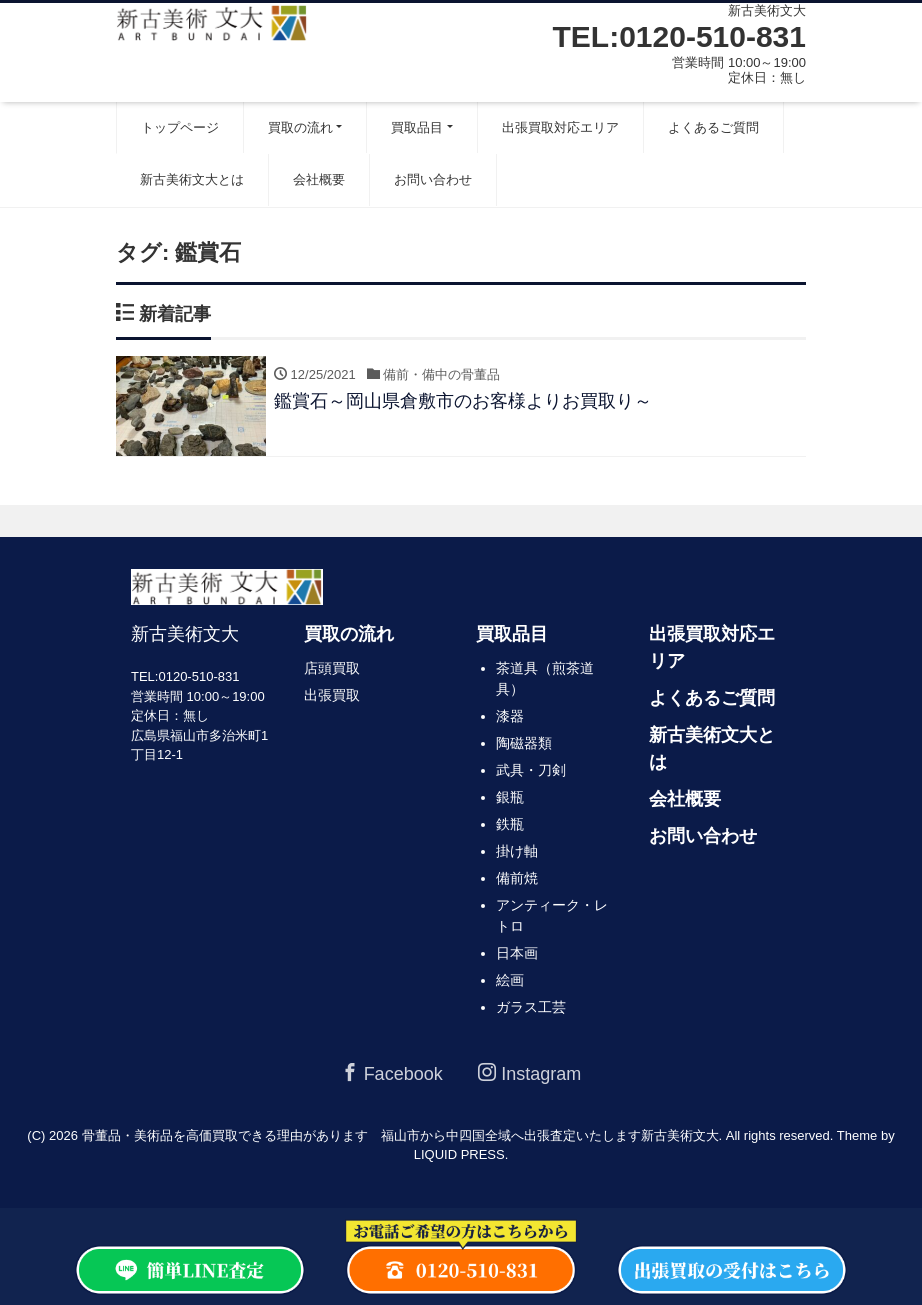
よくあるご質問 (713, 127)
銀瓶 (510, 797)
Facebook (392, 1073)
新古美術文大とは (192, 179)
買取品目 (417, 127)
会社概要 (319, 179)
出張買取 (332, 695)
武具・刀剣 (531, 770)
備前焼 (517, 878)
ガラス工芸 (531, 1007)
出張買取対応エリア (560, 127)
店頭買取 (332, 668)
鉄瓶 (510, 824)
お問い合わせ (433, 179)
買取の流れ (300, 127)
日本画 (517, 953)
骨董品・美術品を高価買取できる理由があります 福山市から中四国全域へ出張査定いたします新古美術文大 (400, 1135)
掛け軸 (517, 851)
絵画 (510, 980)
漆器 (510, 716)
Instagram (529, 1073)
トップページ (180, 127)
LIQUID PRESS (459, 1154)
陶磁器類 (524, 743)
